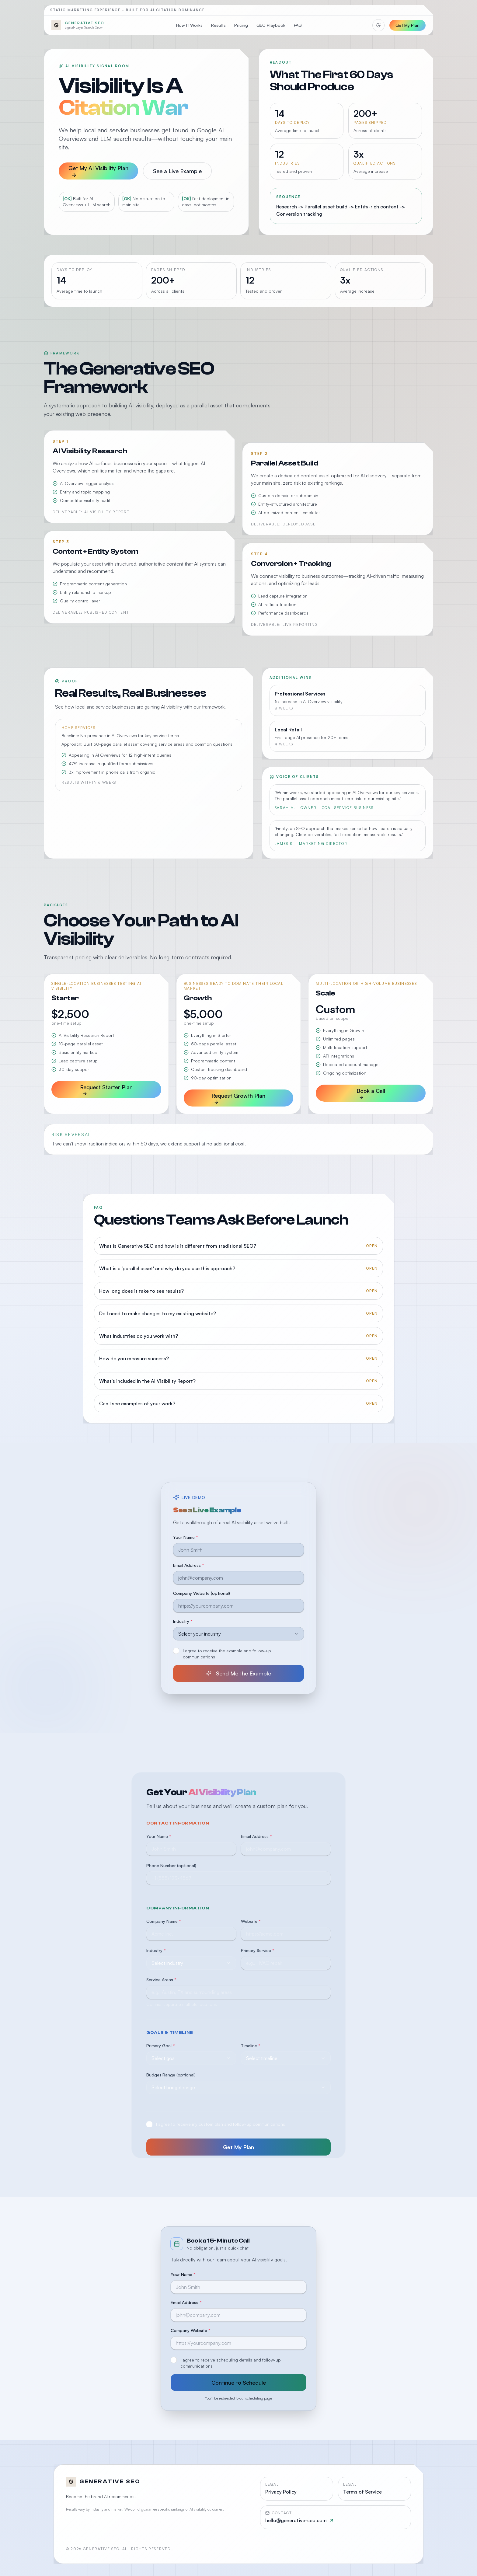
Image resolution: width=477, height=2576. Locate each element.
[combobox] (238, 1637)
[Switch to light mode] (378, 25)
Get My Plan (407, 25)
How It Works (189, 25)
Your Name (185, 1541)
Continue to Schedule (238, 2382)
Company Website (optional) (201, 1597)
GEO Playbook (270, 25)
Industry (183, 1625)
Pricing (241, 25)
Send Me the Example (238, 1677)
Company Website (191, 2330)
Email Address (188, 1569)
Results (218, 25)
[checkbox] (176, 1655)
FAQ (298, 25)
